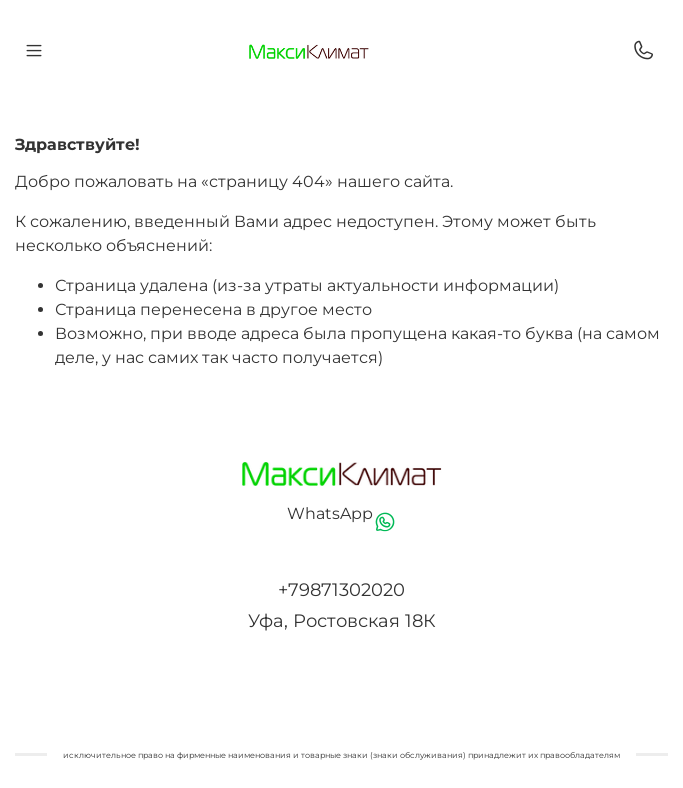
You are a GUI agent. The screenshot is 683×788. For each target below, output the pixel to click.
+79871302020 (341, 590)
